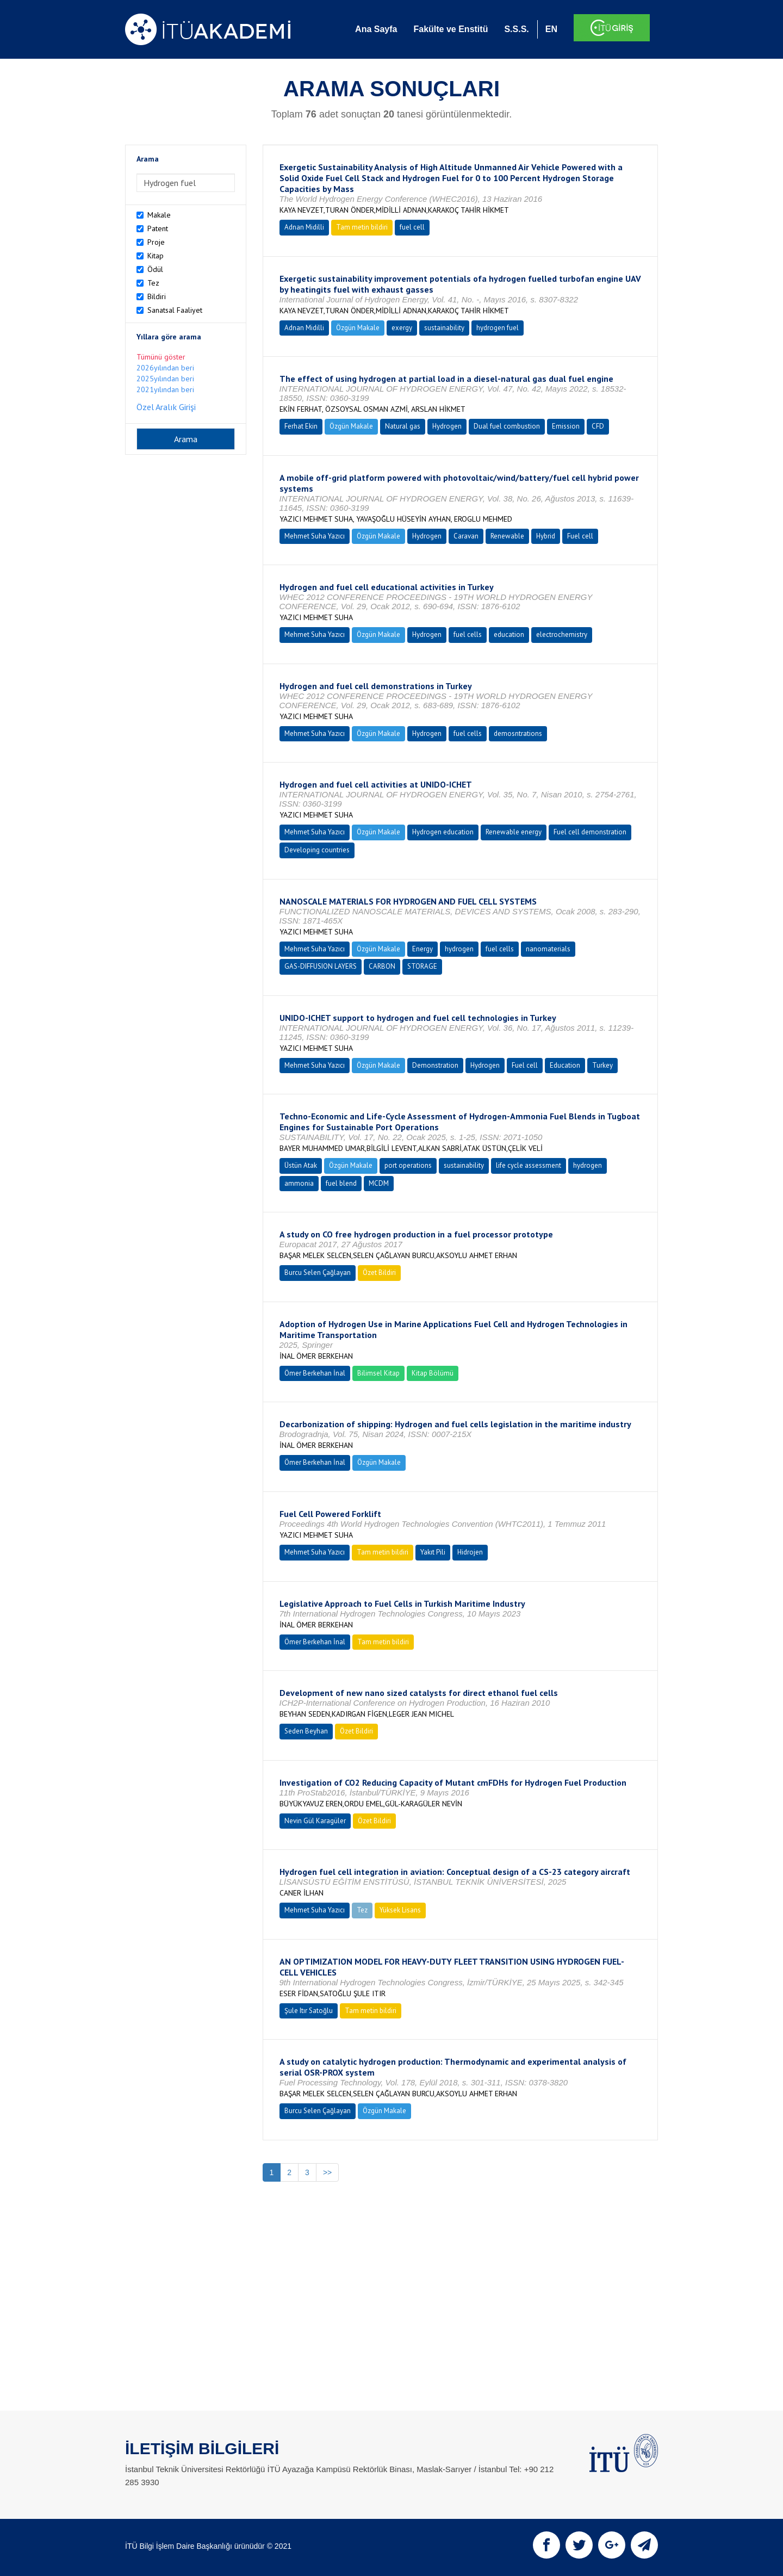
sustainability (444, 327)
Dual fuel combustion (507, 426)
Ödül (155, 269)
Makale (159, 215)
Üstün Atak (300, 1165)
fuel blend (341, 1183)
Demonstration (435, 1065)
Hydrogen (447, 426)
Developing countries (317, 849)
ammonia (299, 1183)
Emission (566, 426)
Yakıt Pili (432, 1552)
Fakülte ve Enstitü (450, 29)
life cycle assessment (528, 1165)
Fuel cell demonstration (590, 832)
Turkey (602, 1065)
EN (551, 29)
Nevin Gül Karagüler (315, 1820)
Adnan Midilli (304, 227)
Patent (157, 228)
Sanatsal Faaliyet (174, 310)
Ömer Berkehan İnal (314, 1373)
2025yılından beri (165, 378)
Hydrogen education (443, 832)
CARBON (382, 966)
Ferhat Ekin (301, 426)
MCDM (379, 1183)
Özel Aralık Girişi (166, 406)
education (509, 634)
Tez (153, 283)
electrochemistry (561, 634)
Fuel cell (580, 536)
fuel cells (467, 634)
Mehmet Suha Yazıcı (314, 536)
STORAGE (422, 966)
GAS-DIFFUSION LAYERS (320, 966)
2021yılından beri (165, 389)
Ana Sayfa (376, 29)
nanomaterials (548, 948)
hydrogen (459, 948)
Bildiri (156, 296)
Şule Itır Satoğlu (308, 2010)
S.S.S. (516, 29)
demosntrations (518, 733)
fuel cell (412, 227)
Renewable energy (514, 832)
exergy (401, 327)
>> (327, 2172)
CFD (598, 426)
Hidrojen (470, 1552)
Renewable (507, 536)
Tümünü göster (160, 357)
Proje (156, 242)
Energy (422, 948)
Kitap (155, 256)
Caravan (465, 536)
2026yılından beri (165, 368)
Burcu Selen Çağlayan (317, 1272)
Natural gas (402, 426)
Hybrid (545, 536)
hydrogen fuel (497, 327)
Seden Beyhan (306, 1731)
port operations (408, 1165)
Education (565, 1065)
